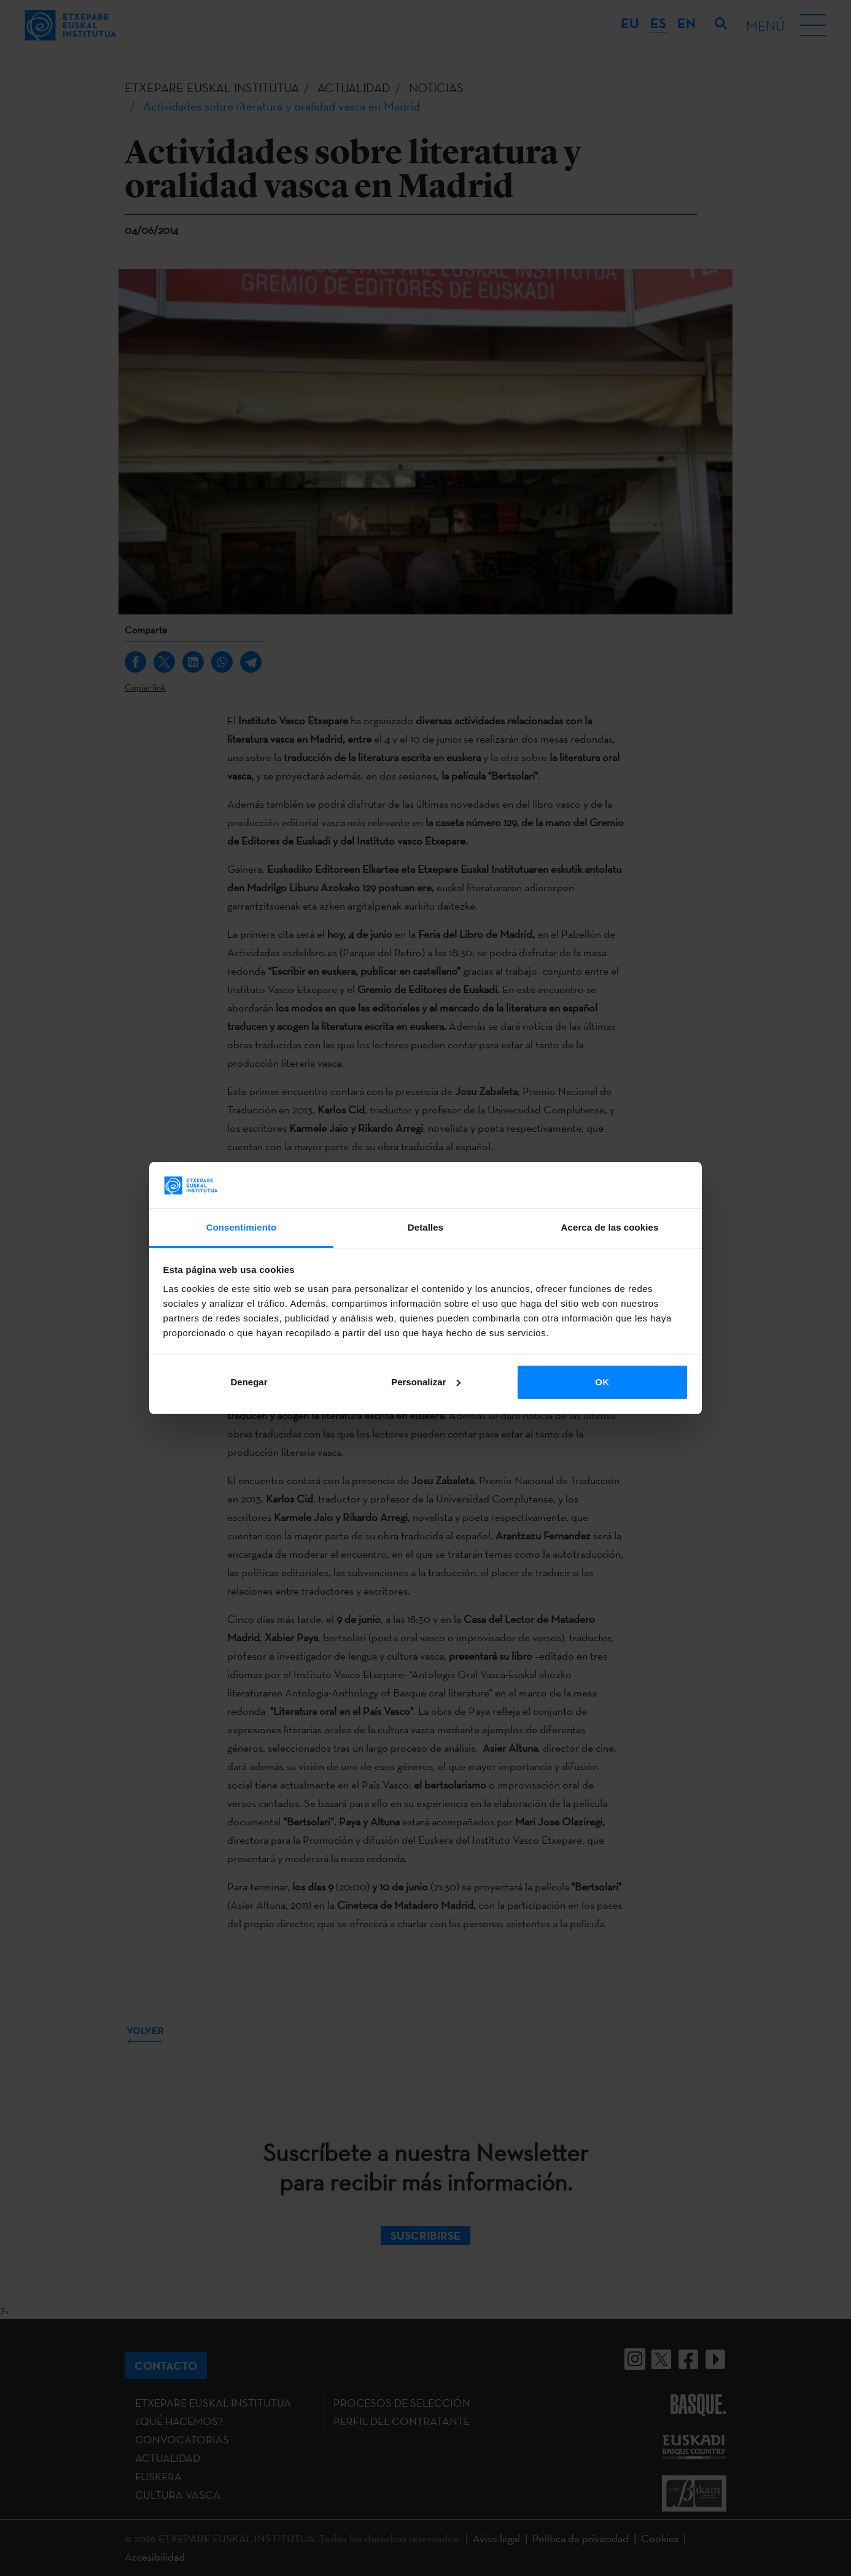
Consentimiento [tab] (241, 1227)
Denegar (248, 1382)
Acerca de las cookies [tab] (610, 1227)
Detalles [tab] (425, 1227)
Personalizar (425, 1382)
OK (602, 1382)
